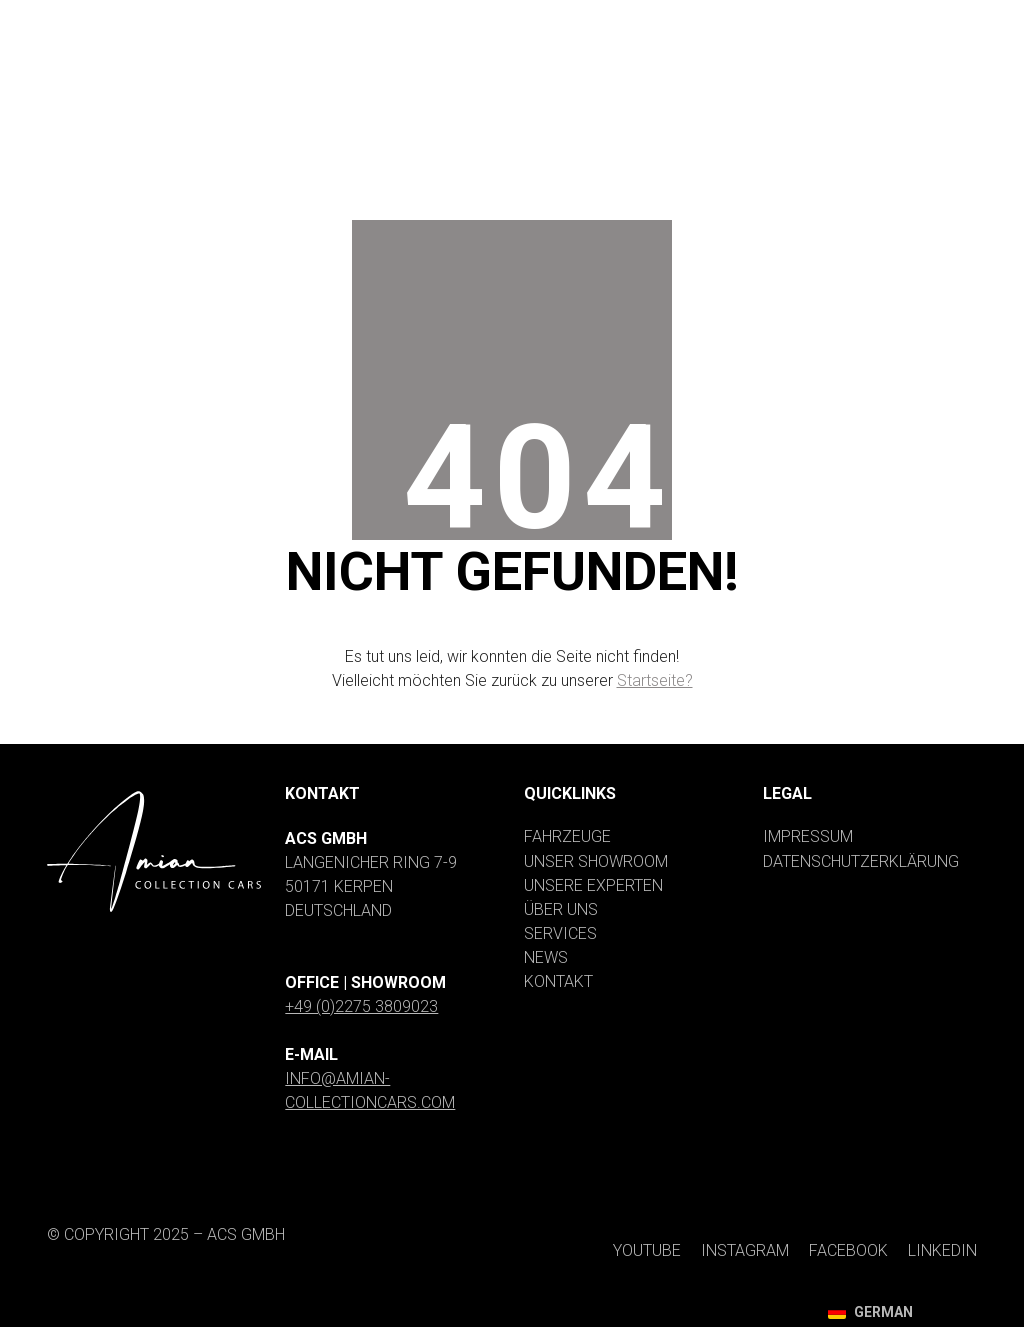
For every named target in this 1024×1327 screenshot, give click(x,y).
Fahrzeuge (567, 836)
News (546, 957)
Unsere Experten (593, 885)
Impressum (808, 836)
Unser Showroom (596, 861)
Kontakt (558, 981)
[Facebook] (823, 18)
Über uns (561, 909)
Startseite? (655, 680)
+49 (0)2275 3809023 (361, 1006)
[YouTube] (585, 18)
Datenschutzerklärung (861, 861)
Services (560, 933)
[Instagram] (702, 18)
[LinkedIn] (934, 18)
